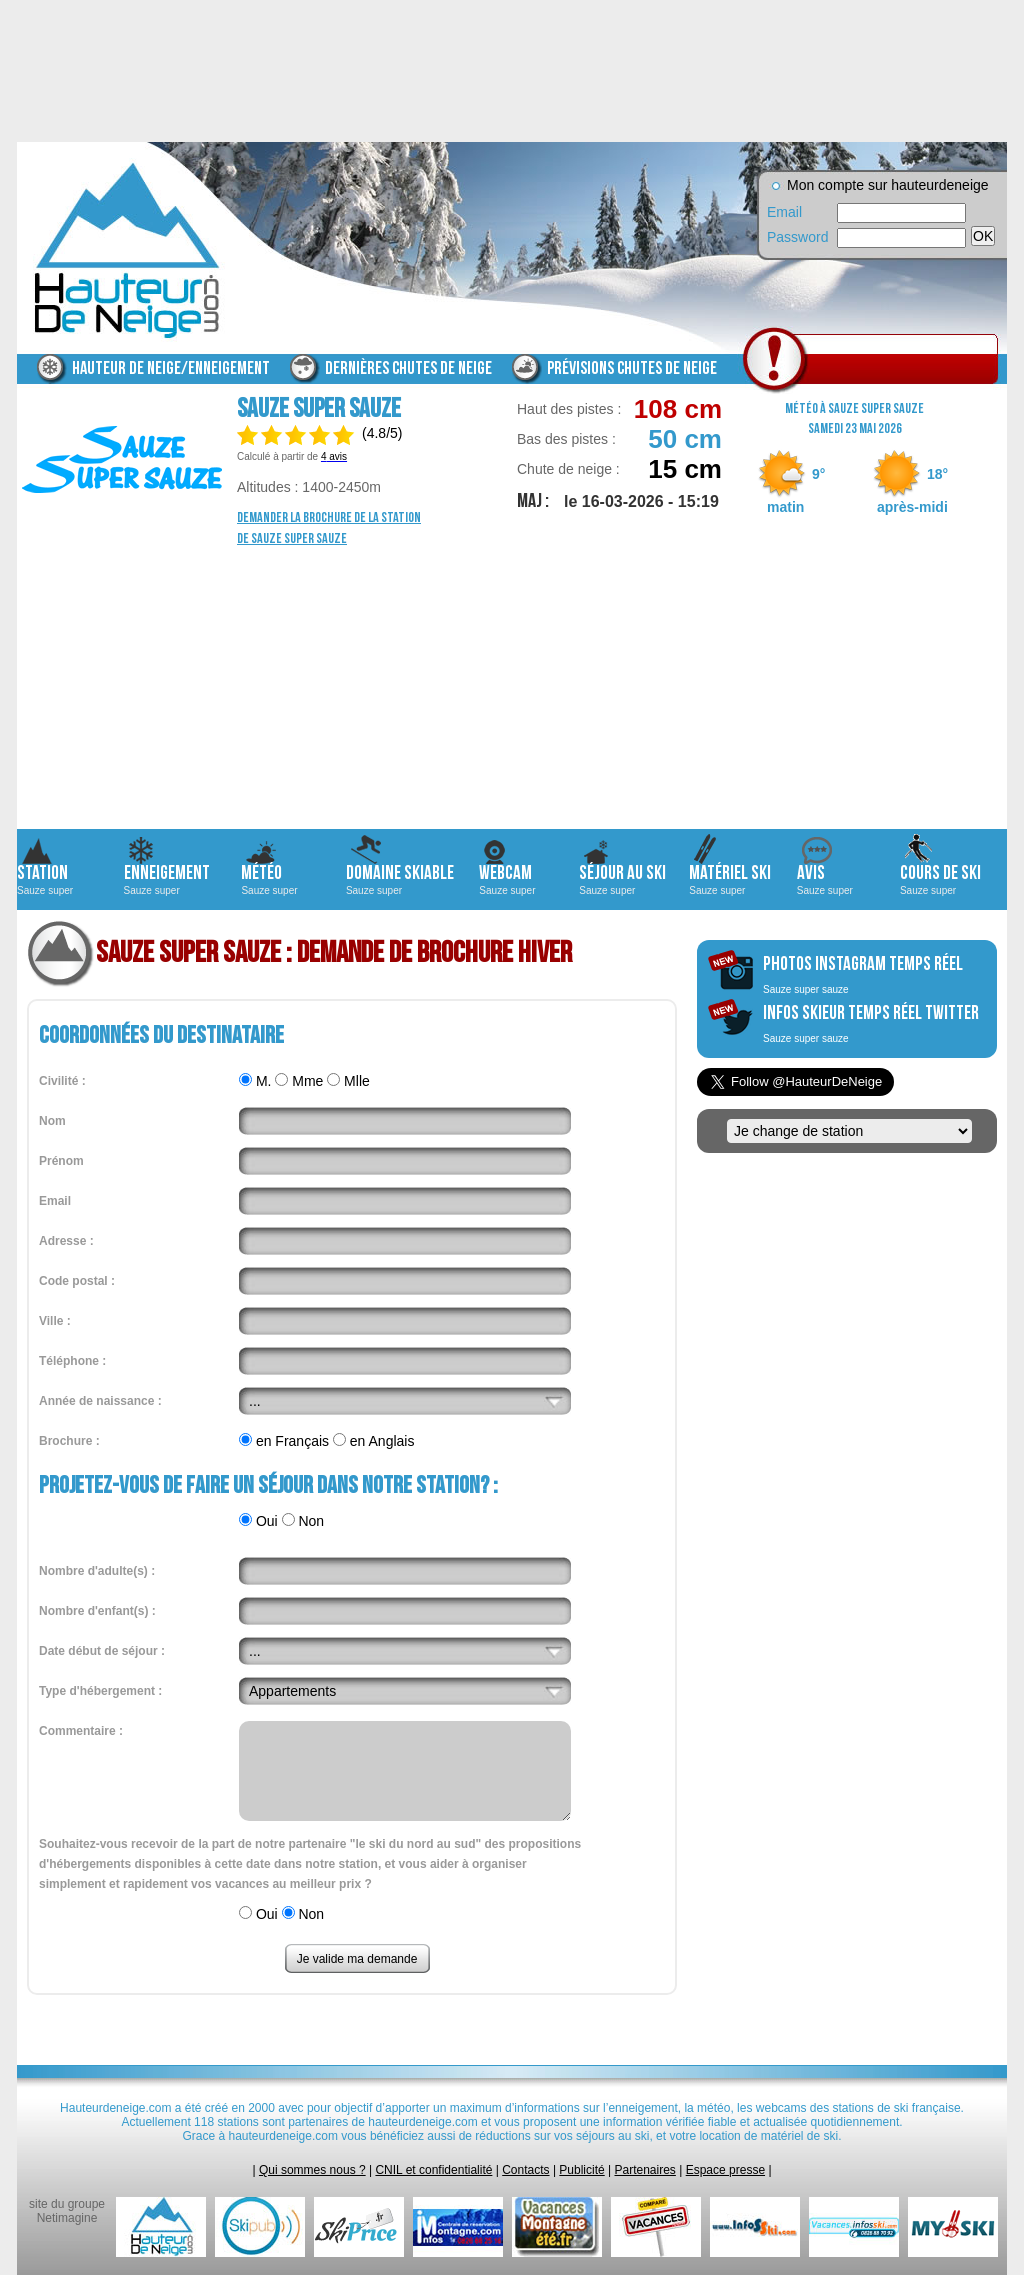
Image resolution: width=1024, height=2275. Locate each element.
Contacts (525, 2170)
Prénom (61, 1161)
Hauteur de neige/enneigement (171, 368)
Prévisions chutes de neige (632, 368)
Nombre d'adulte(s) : (97, 1571)
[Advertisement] (512, 689)
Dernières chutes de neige (408, 368)
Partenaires (645, 2170)
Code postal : (77, 1281)
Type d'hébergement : (100, 1691)
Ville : (55, 1321)
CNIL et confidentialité (433, 2170)
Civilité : (62, 1081)
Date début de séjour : (102, 1651)
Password (797, 237)
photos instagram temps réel (863, 974)
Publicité (581, 2170)
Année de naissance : (100, 1401)
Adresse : (66, 1241)
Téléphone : (72, 1361)
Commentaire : (81, 1731)
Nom (52, 1121)
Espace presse (725, 2170)
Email (784, 212)
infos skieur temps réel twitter (871, 1023)
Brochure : (69, 1441)
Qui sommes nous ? (312, 2170)
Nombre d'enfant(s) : (97, 1611)
